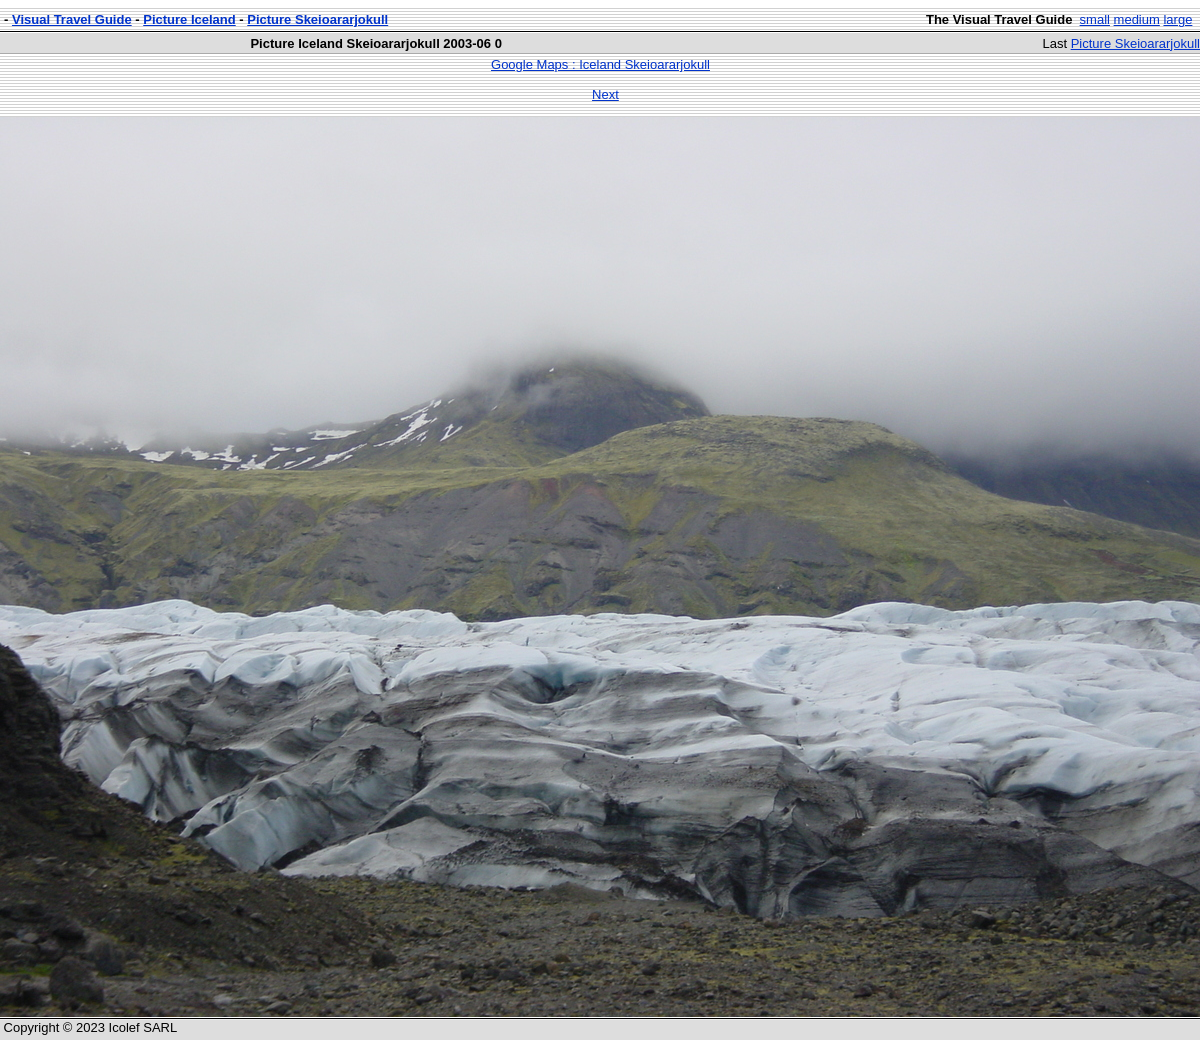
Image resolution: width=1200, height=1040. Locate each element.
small (1095, 19)
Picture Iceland (189, 19)
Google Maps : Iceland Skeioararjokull (600, 64)
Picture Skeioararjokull (317, 19)
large (1177, 19)
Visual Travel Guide (72, 19)
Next (605, 94)
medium (1137, 19)
